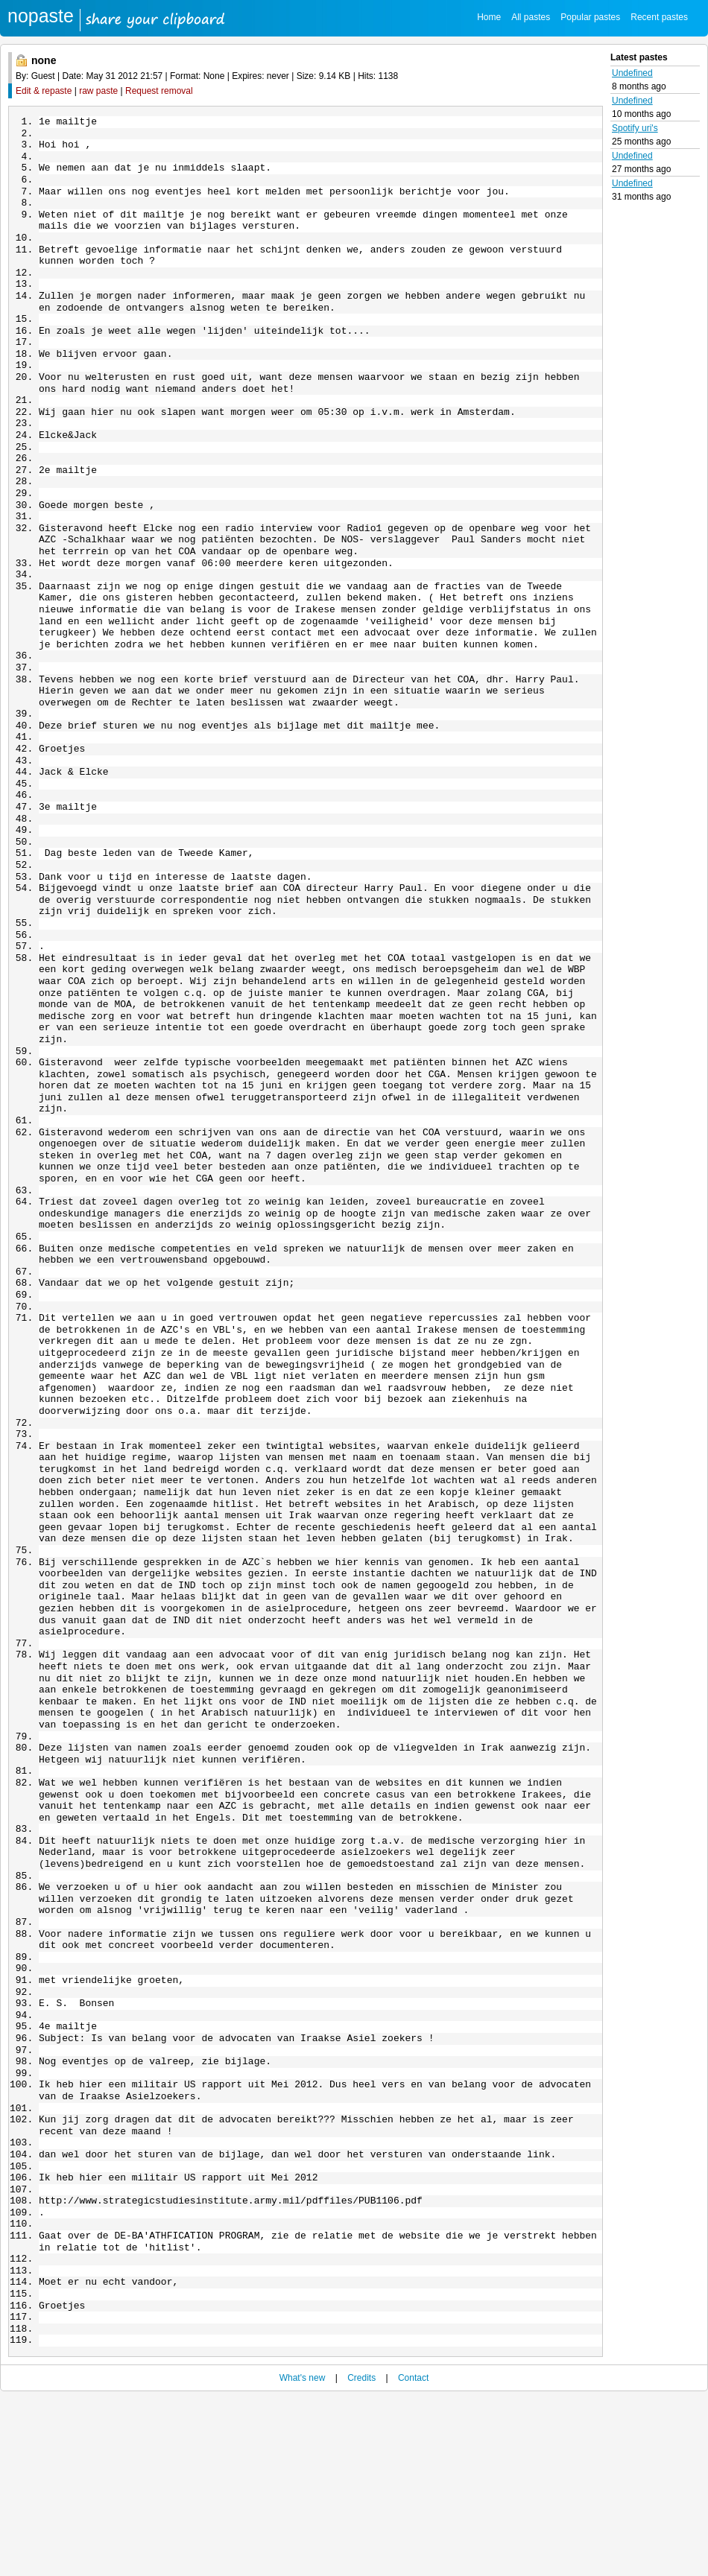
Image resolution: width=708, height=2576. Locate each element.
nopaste (40, 15)
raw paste (98, 91)
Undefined (632, 73)
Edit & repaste (44, 91)
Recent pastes (659, 17)
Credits (361, 2555)
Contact (413, 2555)
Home (489, 17)
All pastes (530, 17)
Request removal (159, 91)
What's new (302, 2555)
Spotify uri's (635, 128)
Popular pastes (590, 17)
